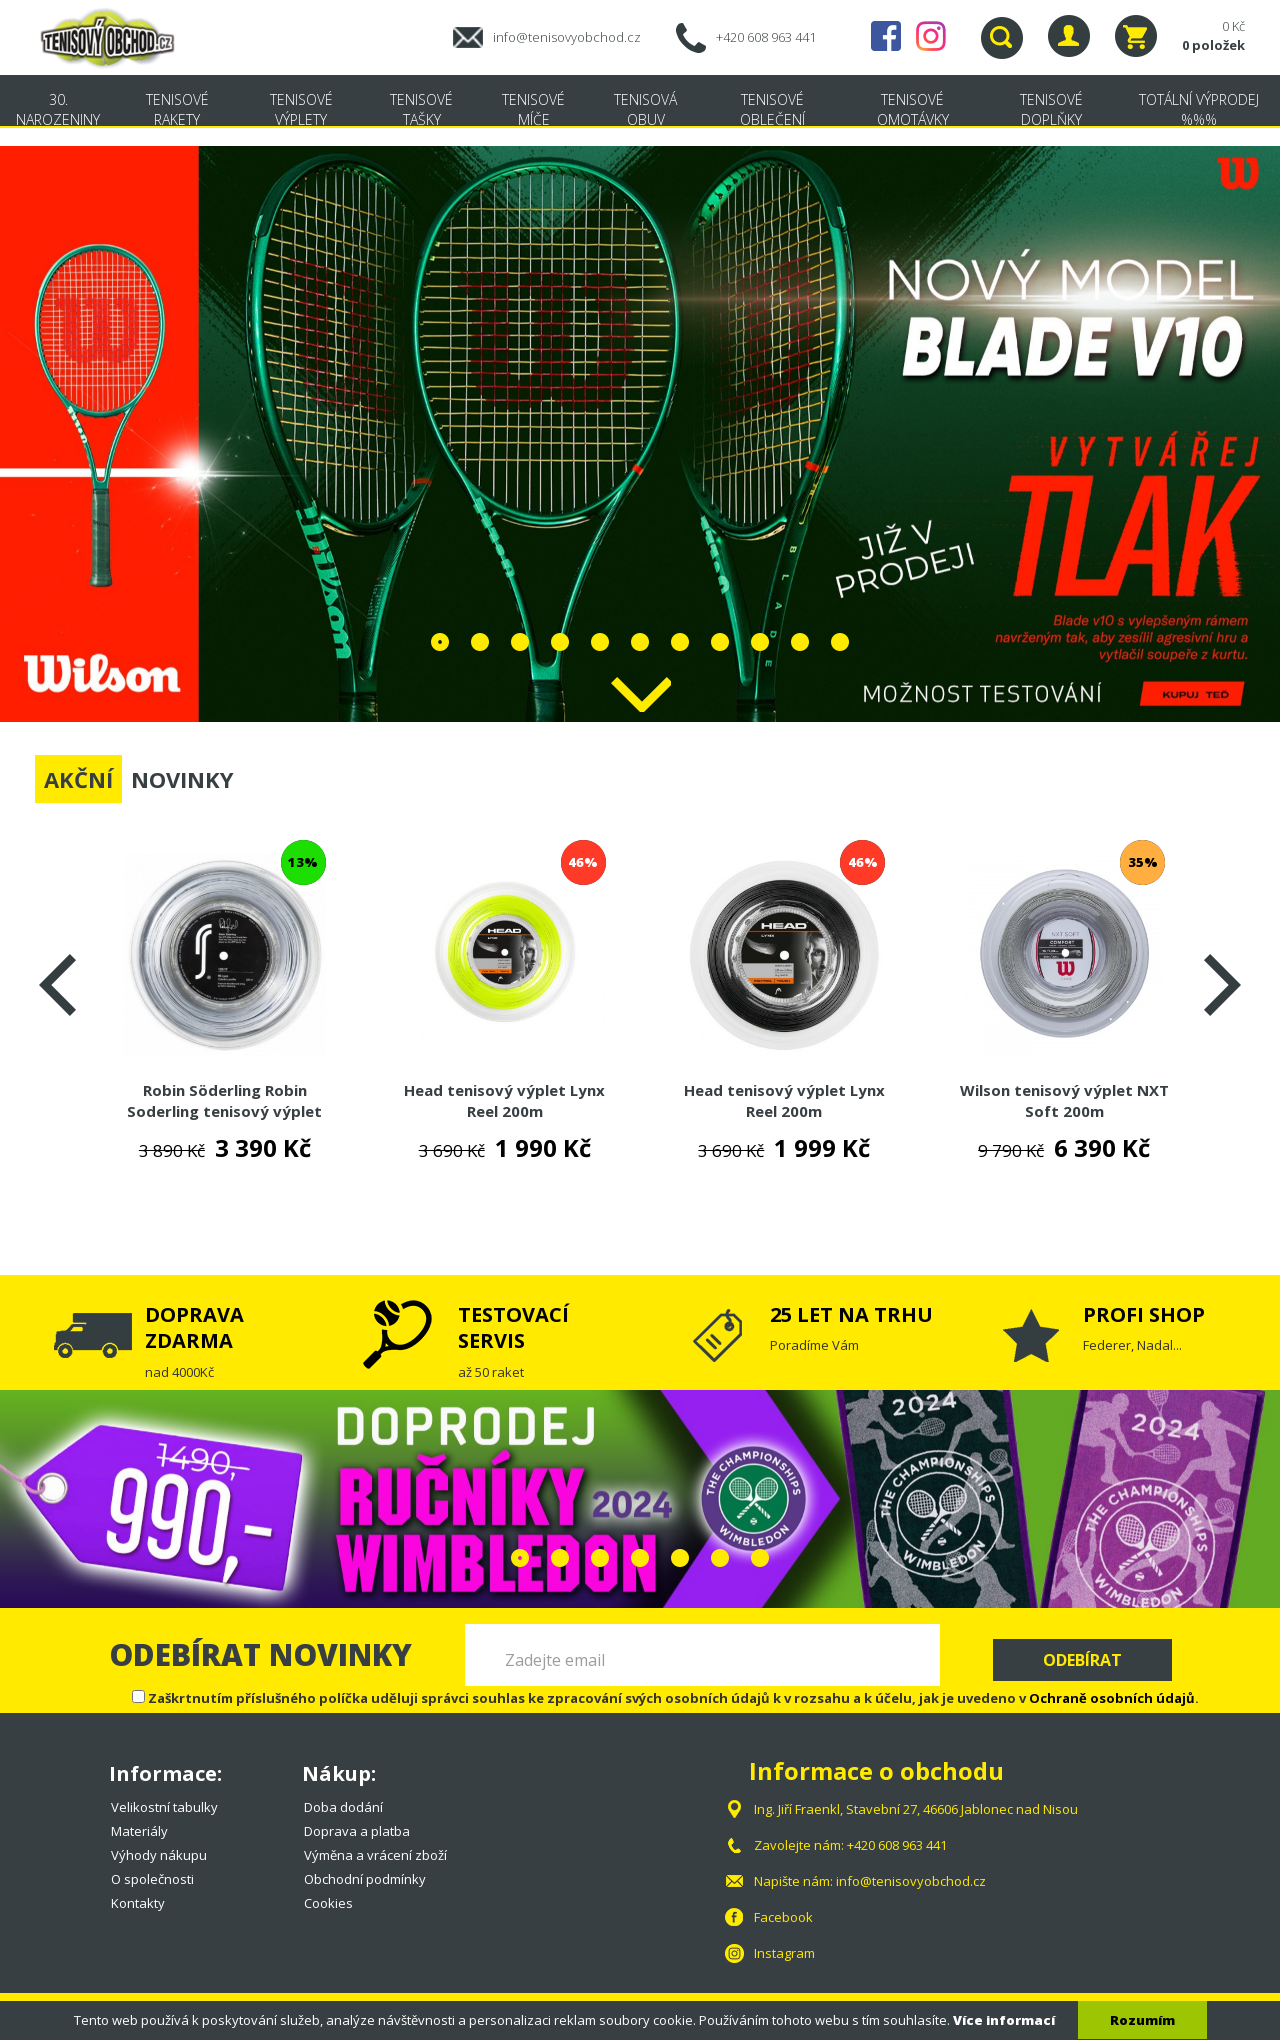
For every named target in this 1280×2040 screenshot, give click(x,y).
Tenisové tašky (421, 109)
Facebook (886, 36)
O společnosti (152, 1879)
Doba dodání (343, 1807)
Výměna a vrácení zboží (375, 1855)
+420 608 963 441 (766, 37)
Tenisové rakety (177, 109)
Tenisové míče (533, 109)
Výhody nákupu (159, 1855)
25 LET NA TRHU (851, 1314)
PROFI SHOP (1144, 1314)
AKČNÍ (78, 779)
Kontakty (138, 1903)
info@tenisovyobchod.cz (567, 37)
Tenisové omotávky (913, 109)
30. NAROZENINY (58, 109)
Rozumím (1142, 2020)
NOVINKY (182, 779)
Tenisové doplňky (1051, 109)
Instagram (931, 36)
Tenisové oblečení (772, 109)
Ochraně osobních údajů (1112, 1698)
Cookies (328, 1903)
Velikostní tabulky (164, 1807)
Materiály (139, 1831)
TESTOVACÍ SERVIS (513, 1327)
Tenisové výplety (301, 109)
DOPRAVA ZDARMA (194, 1327)
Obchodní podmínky (365, 1879)
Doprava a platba (357, 1831)
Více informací (1004, 2020)
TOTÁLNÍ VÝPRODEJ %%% (1199, 109)
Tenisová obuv (645, 109)
